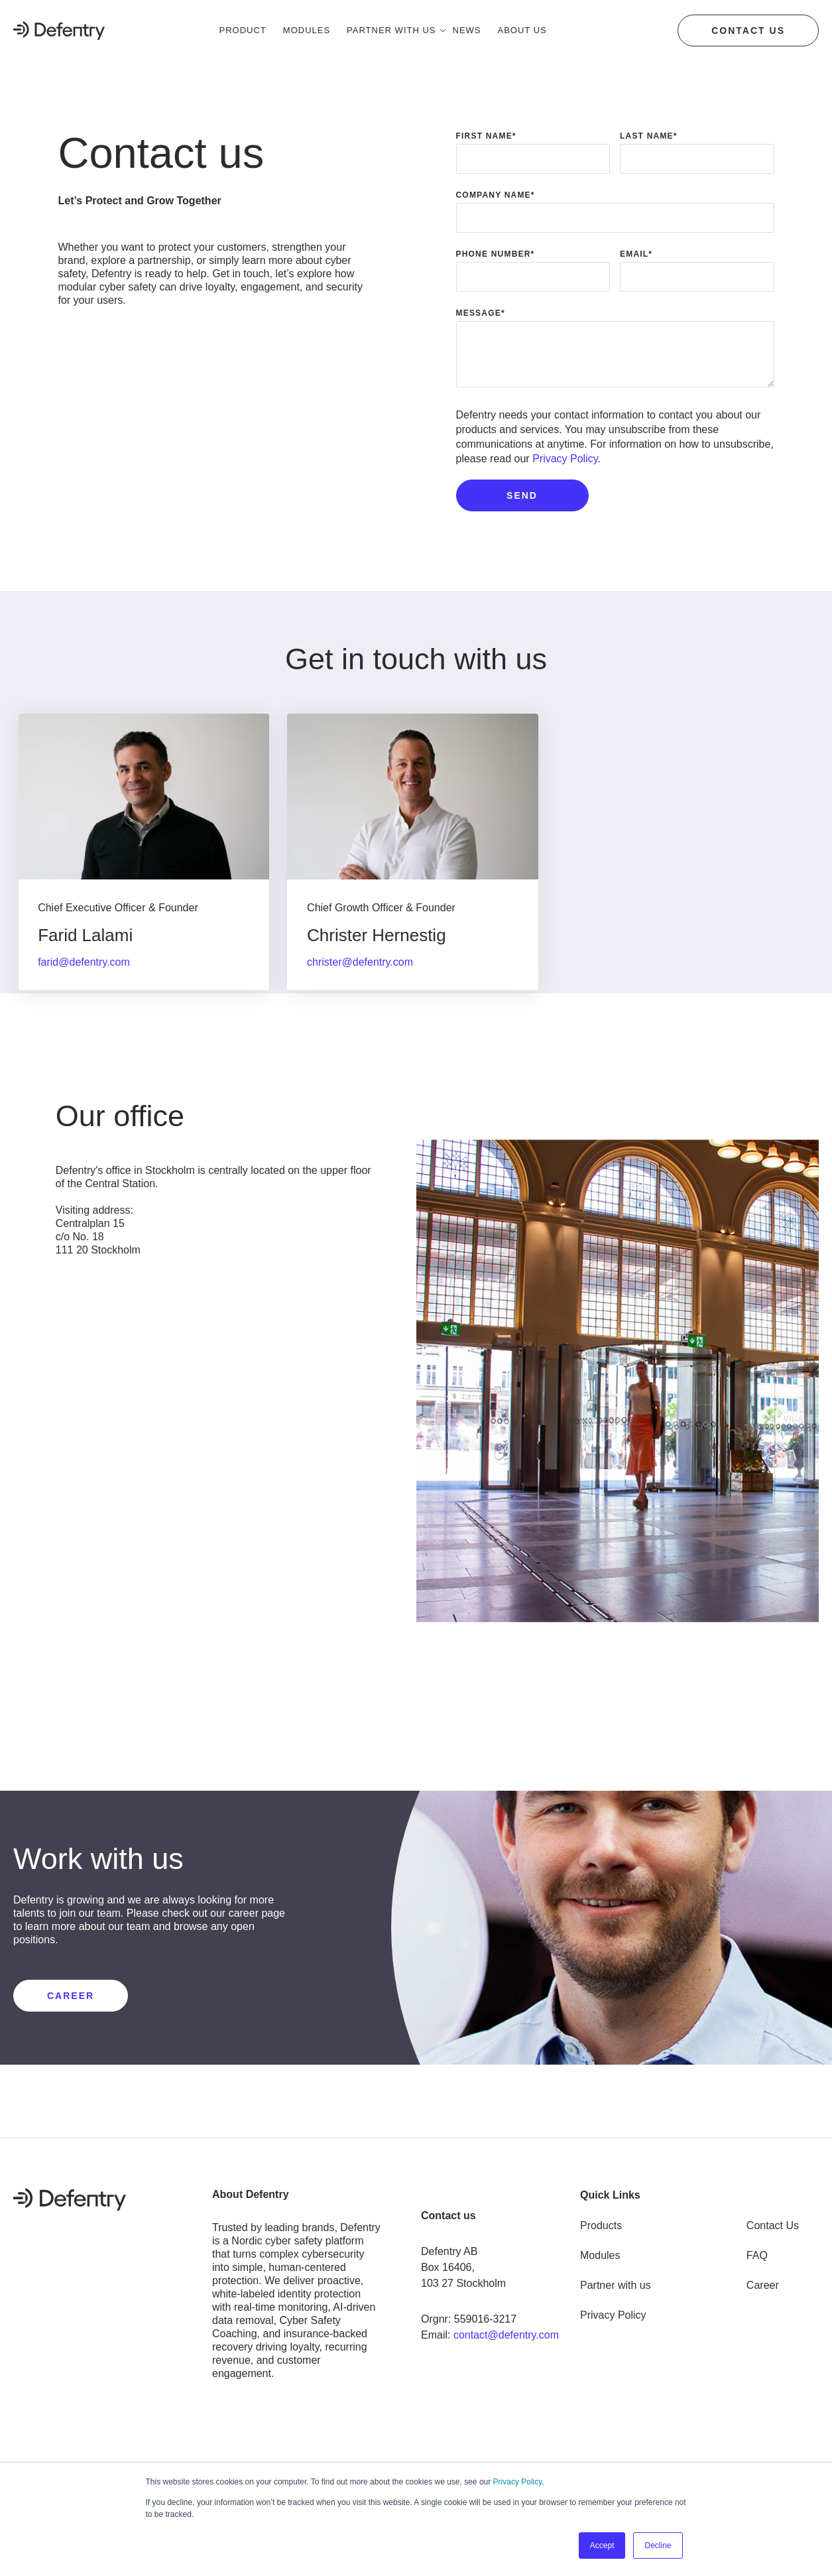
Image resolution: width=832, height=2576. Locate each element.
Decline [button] (657, 2545)
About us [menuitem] (522, 30)
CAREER (70, 1992)
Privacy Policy (517, 2482)
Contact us (748, 30)
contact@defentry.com (506, 2331)
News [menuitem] (467, 30)
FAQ (757, 2252)
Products (601, 2222)
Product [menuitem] (243, 30)
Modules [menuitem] (306, 30)
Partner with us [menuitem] (391, 30)
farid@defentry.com (86, 962)
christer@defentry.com (365, 962)
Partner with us (615, 2281)
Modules (600, 2252)
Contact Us (772, 2222)
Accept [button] (602, 2545)
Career (762, 2281)
